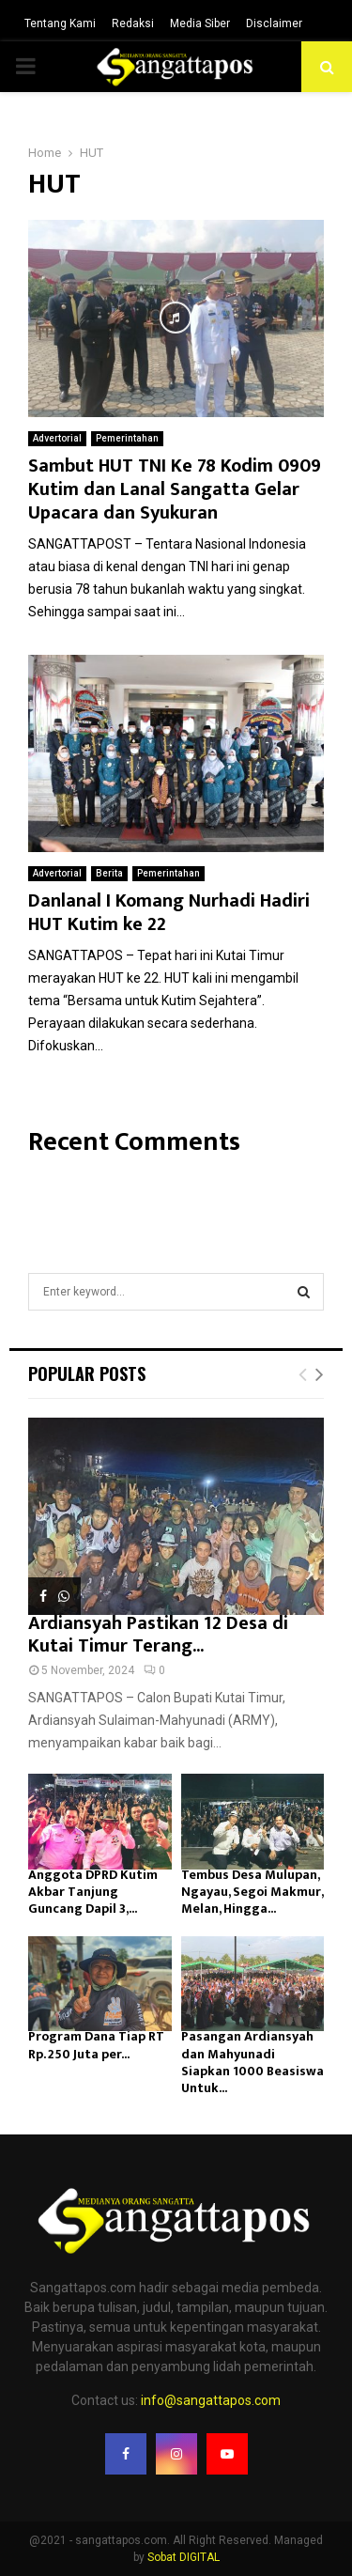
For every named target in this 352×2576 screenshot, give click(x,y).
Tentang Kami (60, 23)
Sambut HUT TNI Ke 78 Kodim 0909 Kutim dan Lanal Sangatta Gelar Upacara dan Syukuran (174, 489)
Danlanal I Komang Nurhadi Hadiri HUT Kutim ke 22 (169, 912)
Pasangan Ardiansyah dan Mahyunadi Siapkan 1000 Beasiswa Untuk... (252, 2061)
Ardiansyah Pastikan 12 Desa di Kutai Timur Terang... (158, 1634)
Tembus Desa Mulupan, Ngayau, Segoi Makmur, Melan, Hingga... (252, 1891)
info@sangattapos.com (211, 2400)
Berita (109, 873)
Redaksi (133, 23)
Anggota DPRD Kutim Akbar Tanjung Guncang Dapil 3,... (93, 1891)
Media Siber (200, 23)
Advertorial (57, 438)
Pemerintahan (127, 438)
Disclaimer (274, 23)
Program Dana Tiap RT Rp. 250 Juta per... (96, 2044)
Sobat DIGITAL (183, 2557)
